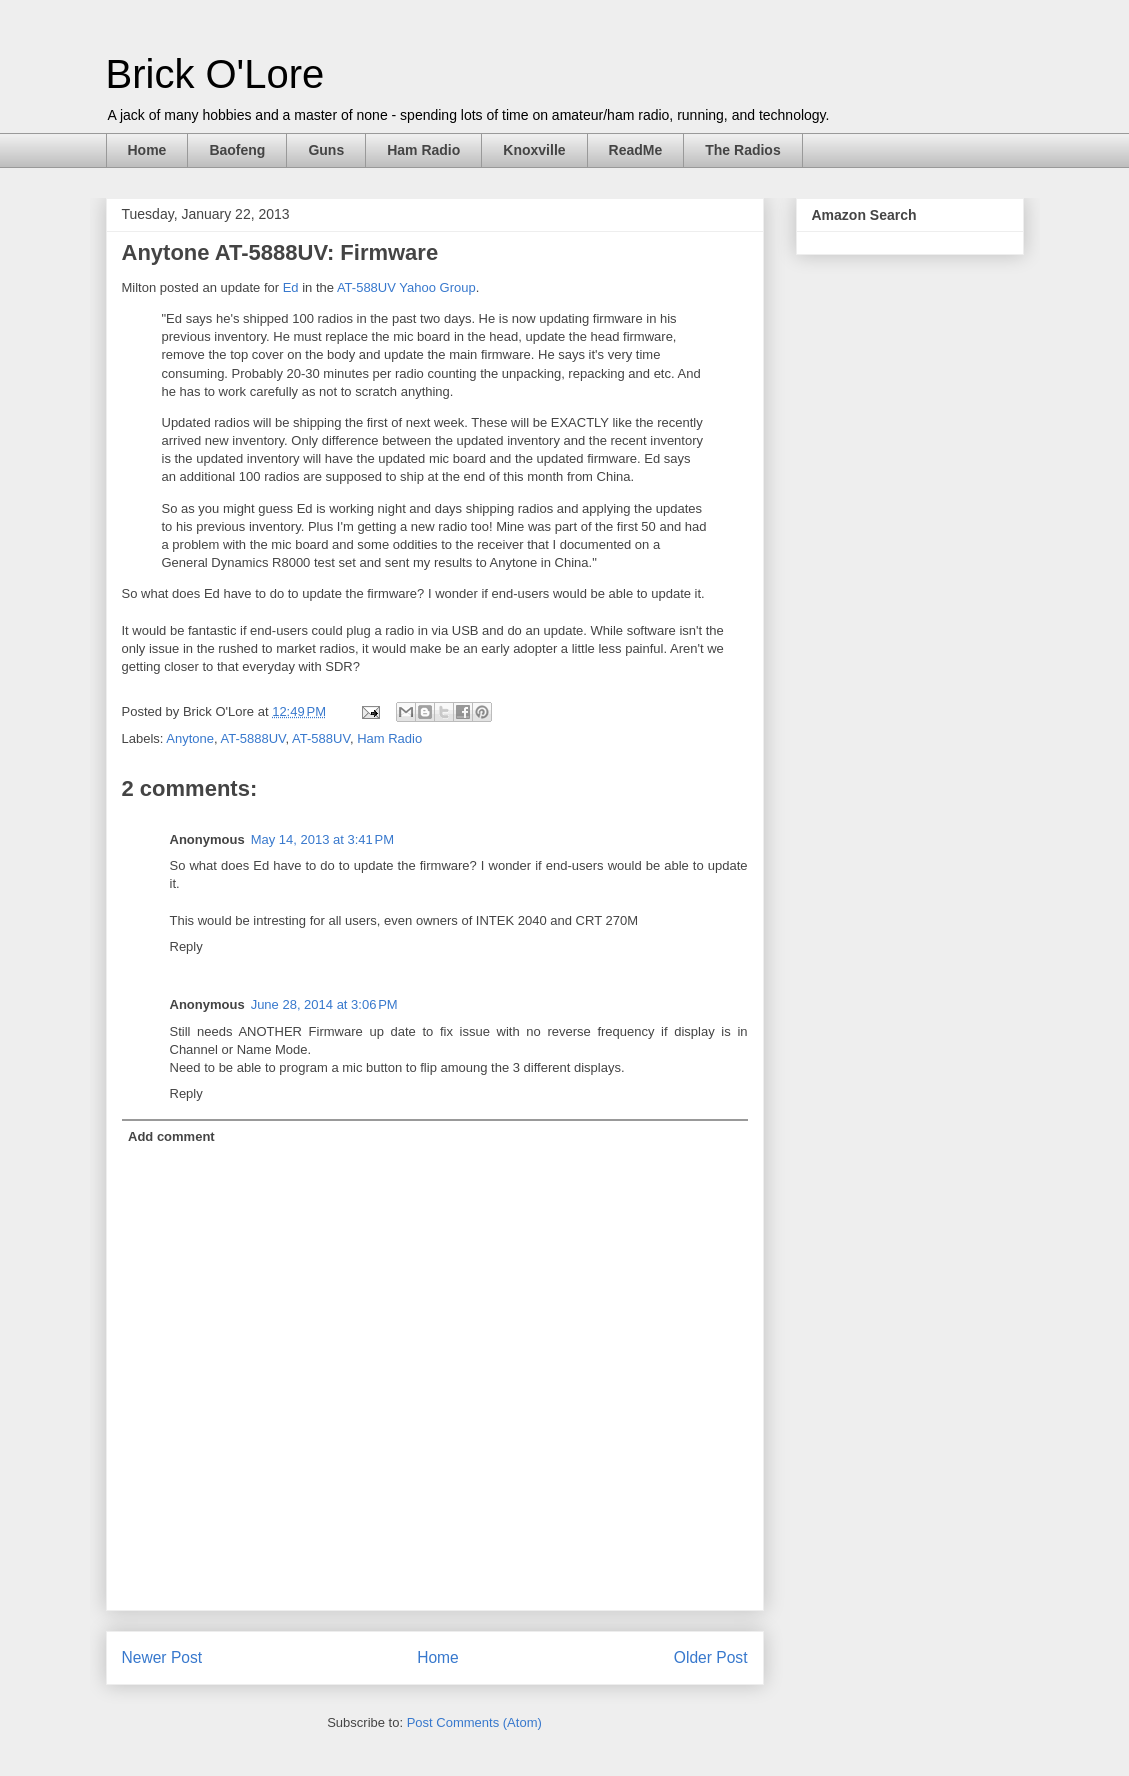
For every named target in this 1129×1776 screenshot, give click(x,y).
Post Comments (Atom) (474, 1722)
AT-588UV (321, 738)
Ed (291, 287)
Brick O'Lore (215, 74)
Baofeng (237, 150)
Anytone (190, 738)
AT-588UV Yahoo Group (406, 287)
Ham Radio (423, 150)
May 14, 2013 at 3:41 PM (322, 839)
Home (147, 150)
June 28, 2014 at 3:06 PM (324, 1004)
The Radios (742, 150)
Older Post (711, 1657)
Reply (186, 946)
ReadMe (636, 150)
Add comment (171, 1136)
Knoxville (534, 150)
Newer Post (162, 1657)
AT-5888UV (253, 738)
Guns (326, 150)
